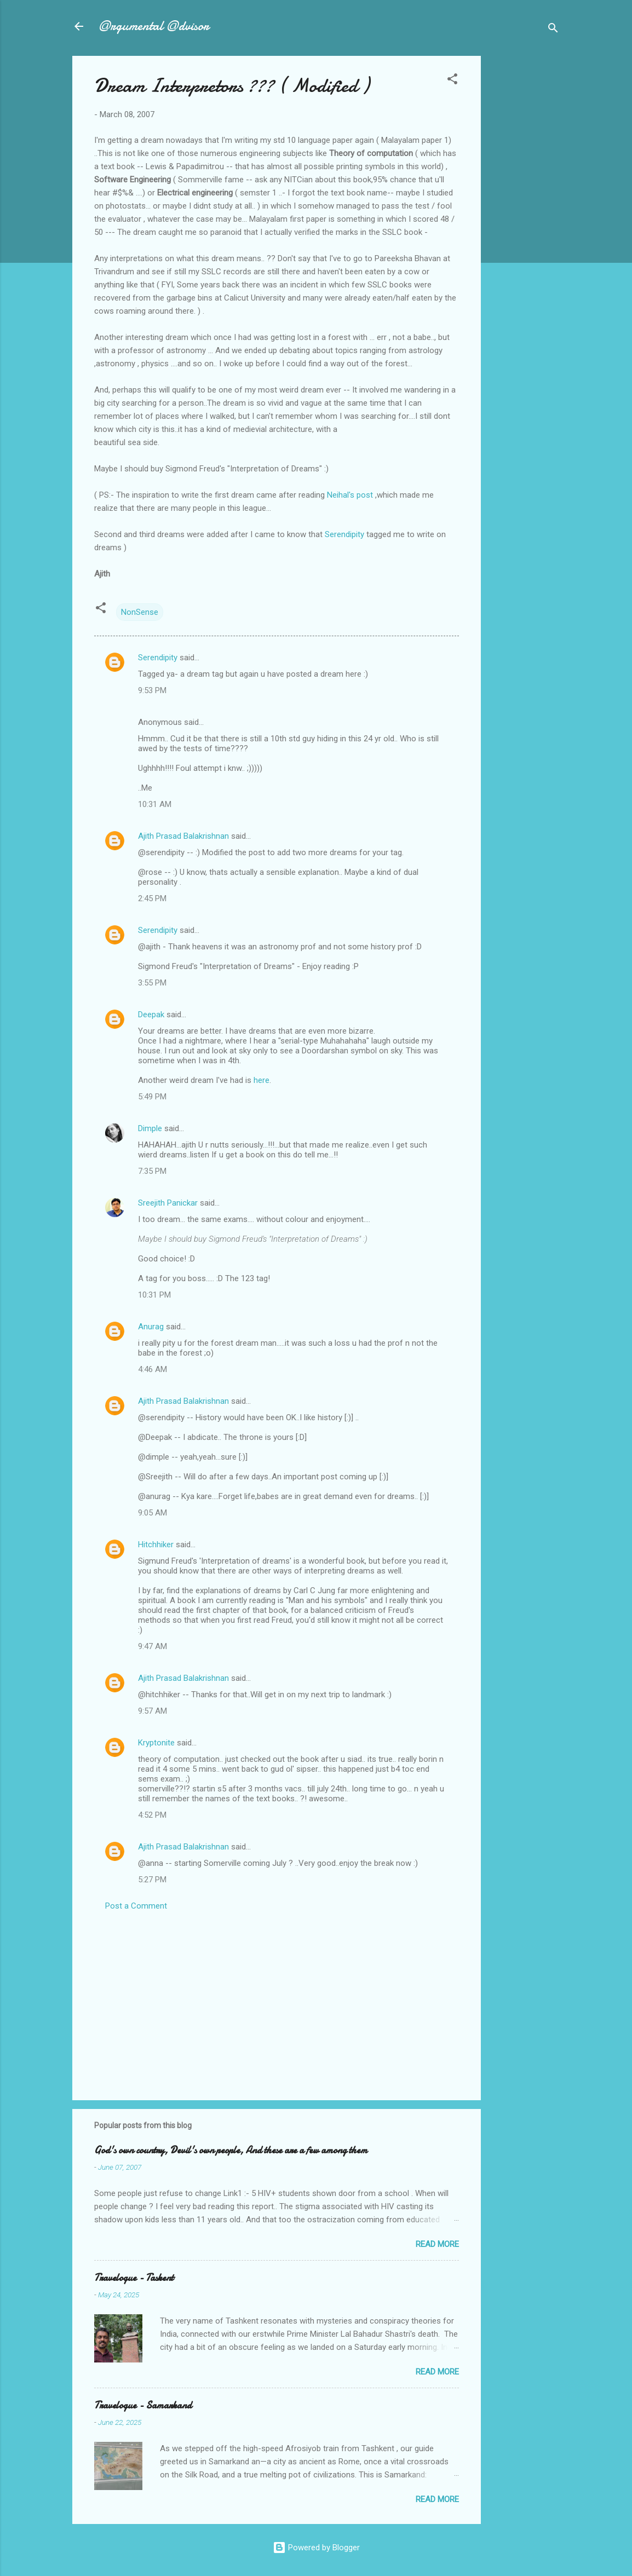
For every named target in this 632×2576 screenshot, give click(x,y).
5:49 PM (152, 1097)
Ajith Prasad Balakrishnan (183, 836)
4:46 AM (152, 1369)
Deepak (151, 1014)
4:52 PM (152, 1815)
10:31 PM (154, 1295)
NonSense (139, 612)
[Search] (553, 30)
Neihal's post (350, 495)
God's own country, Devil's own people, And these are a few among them (230, 2150)
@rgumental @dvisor (154, 26)
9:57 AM (152, 1711)
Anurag (151, 1327)
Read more (437, 2244)
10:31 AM (154, 804)
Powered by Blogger (316, 2547)
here (261, 1080)
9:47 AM (152, 1646)
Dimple (150, 1128)
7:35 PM (152, 1171)
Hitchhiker (156, 1544)
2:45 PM (152, 898)
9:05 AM (152, 1513)
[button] (452, 80)
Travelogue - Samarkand (143, 2405)
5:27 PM (152, 1880)
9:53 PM (152, 690)
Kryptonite (156, 1743)
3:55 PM (152, 983)
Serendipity (344, 534)
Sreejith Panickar (168, 1203)
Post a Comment (136, 1906)
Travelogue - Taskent (134, 2278)
